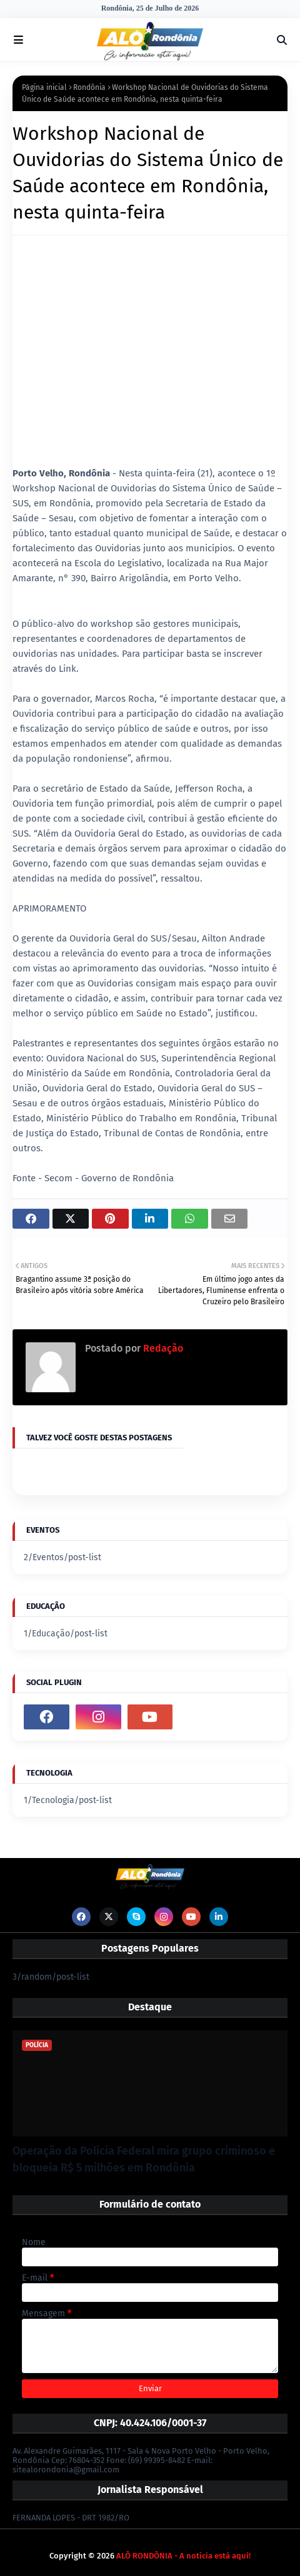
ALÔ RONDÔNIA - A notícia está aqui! (183, 2555)
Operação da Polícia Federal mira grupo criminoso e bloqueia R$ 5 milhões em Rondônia (143, 2159)
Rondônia (89, 87)
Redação (162, 1348)
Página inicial (44, 87)
